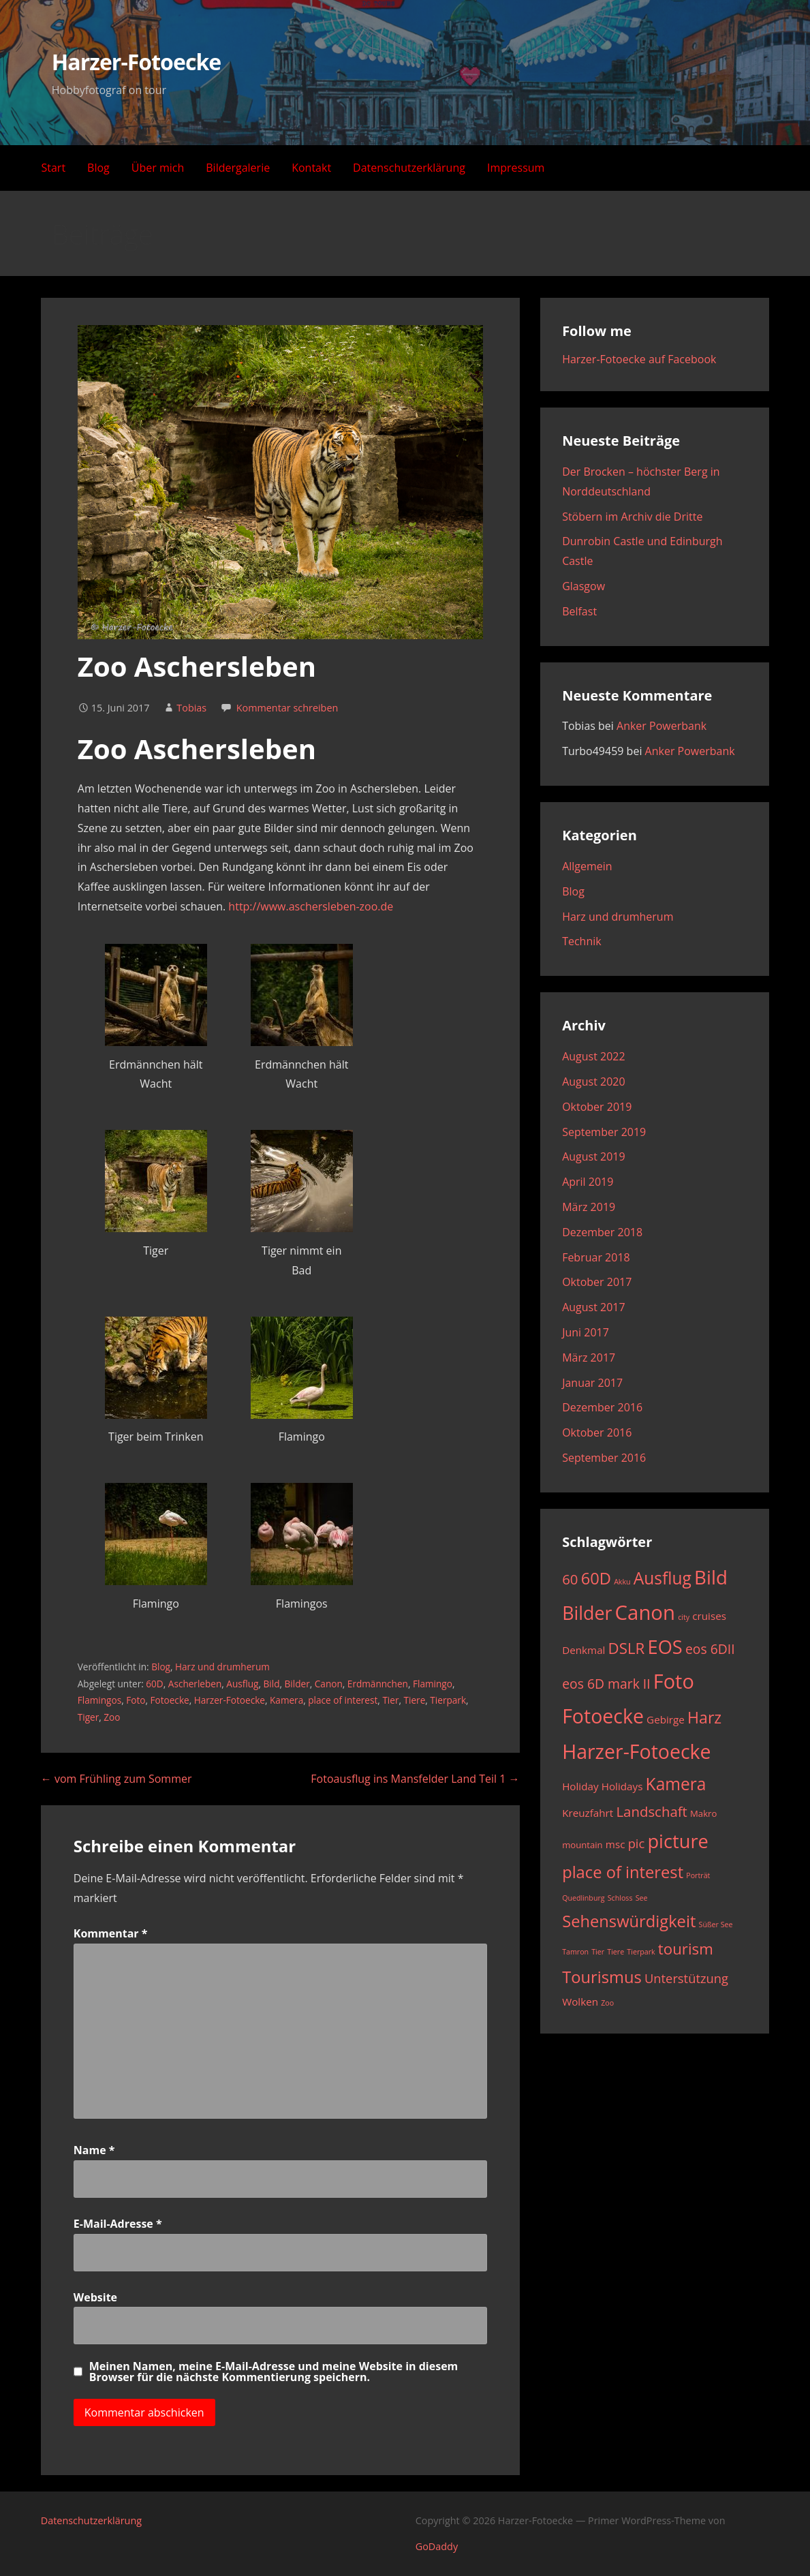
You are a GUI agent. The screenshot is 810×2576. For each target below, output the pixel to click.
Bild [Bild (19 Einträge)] (711, 1577)
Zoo (112, 1717)
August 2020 (593, 1081)
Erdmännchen (377, 1683)
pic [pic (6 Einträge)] (636, 1843)
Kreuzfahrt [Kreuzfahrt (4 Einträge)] (587, 1813)
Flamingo (432, 1683)
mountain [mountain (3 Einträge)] (582, 1845)
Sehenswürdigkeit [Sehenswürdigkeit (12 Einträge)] (629, 1921)
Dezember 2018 (602, 1232)
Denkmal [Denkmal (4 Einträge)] (583, 1650)
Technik (582, 941)
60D (154, 1683)
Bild (272, 1683)
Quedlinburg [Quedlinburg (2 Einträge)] (583, 1898)
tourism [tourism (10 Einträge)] (685, 1948)
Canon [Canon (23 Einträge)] (645, 1612)
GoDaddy (437, 2546)
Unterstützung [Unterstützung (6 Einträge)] (686, 1978)
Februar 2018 (596, 1257)
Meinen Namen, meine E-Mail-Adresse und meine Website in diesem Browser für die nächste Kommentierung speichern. (273, 2371)
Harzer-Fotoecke (136, 61)
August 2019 (593, 1156)
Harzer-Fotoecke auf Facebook (639, 359)
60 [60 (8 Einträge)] (570, 1579)
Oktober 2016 (597, 1432)
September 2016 (604, 1457)
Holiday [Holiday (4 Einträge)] (580, 1786)
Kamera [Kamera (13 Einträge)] (676, 1784)
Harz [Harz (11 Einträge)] (704, 1717)
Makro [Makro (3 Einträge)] (703, 1813)
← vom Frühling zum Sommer (116, 1778)
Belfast (579, 611)
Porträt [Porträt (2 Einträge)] (698, 1875)
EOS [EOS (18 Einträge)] (664, 1646)
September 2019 (604, 1131)
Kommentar (111, 1933)
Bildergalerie (238, 167)
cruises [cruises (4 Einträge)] (709, 1616)
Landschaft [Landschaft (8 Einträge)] (651, 1811)
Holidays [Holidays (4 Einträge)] (622, 1786)
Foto (135, 1699)
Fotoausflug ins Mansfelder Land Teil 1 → (415, 1778)
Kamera (286, 1699)
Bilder (297, 1683)
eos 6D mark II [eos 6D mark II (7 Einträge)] (606, 1683)
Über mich (157, 167)
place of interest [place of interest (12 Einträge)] (622, 1872)
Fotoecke (170, 1699)
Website (95, 2297)
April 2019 (587, 1181)
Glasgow (583, 586)
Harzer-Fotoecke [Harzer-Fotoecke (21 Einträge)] (636, 1751)
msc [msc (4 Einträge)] (615, 1844)
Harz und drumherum (222, 1666)
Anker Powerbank (661, 725)
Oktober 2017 (597, 1281)
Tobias (191, 707)
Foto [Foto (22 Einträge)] (673, 1681)
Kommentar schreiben (287, 707)
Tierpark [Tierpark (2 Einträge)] (641, 1952)
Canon (329, 1683)
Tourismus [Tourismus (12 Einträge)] (602, 1977)
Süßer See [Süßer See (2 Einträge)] (716, 1924)
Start (54, 167)
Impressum (515, 167)
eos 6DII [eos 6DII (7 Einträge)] (710, 1649)
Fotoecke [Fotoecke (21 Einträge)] (603, 1716)
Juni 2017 (585, 1332)
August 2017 (593, 1307)
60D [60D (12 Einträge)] (596, 1578)
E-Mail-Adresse (118, 2223)
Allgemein (587, 866)
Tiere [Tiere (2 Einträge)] (615, 1952)
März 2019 (588, 1206)
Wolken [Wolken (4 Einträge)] (580, 2001)
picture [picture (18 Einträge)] (677, 1841)
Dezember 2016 (602, 1407)
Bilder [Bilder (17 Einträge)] (587, 1612)
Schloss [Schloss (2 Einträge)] (620, 1898)
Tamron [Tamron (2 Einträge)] (575, 1952)
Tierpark (448, 1699)
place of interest (342, 1699)
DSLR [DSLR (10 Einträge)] (626, 1648)
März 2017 (588, 1357)
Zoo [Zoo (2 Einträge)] (607, 2003)
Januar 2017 (592, 1382)
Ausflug (242, 1683)
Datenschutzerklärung (409, 167)
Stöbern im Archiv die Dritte (632, 516)
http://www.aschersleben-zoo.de (310, 906)
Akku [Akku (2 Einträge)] (622, 1581)
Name (94, 2150)
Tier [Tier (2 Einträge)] (597, 1952)
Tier (390, 1699)
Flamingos (99, 1699)
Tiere (415, 1699)
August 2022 (593, 1056)
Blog (98, 167)
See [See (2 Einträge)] (642, 1898)
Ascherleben (194, 1683)
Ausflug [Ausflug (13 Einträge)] (662, 1578)
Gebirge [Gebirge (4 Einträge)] (666, 1719)
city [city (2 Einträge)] (683, 1617)
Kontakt (311, 167)
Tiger (88, 1717)
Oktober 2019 (597, 1106)
